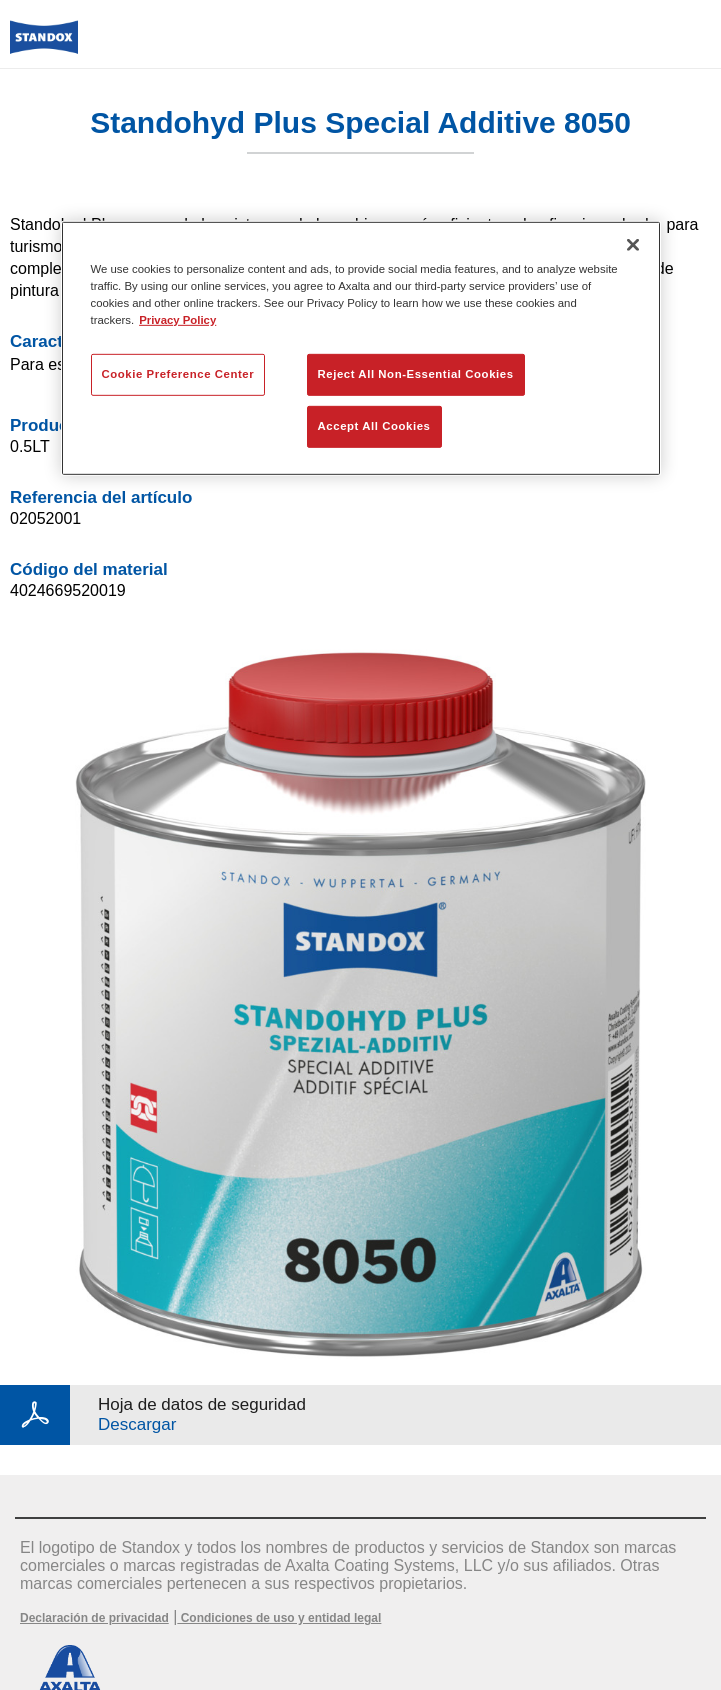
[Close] (633, 244)
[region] (361, 347)
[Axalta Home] (44, 45)
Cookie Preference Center (178, 374)
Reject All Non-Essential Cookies (416, 374)
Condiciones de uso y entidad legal (279, 1618)
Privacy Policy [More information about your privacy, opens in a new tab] (177, 320)
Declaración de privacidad (94, 1618)
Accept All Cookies (374, 426)
